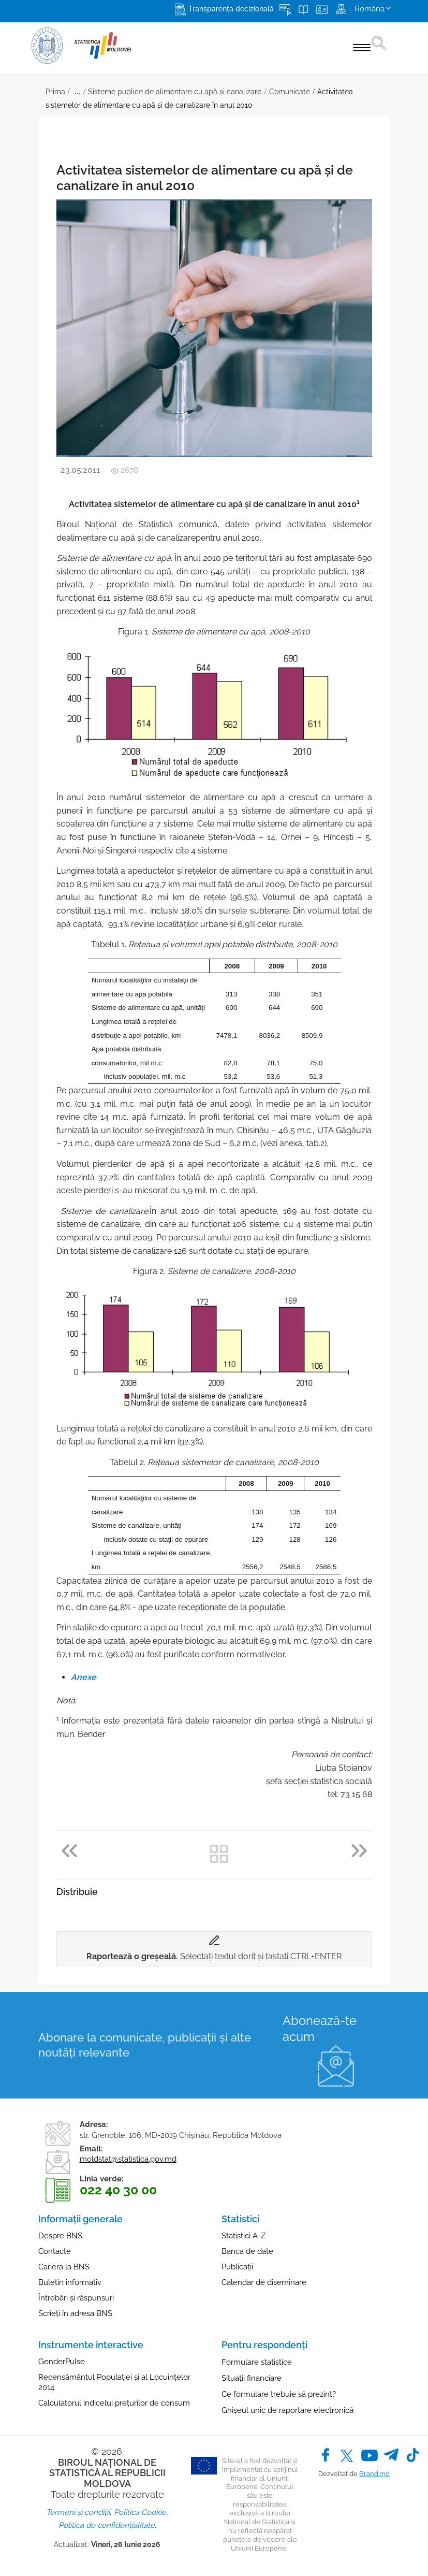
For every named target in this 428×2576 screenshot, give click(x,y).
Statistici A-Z (243, 2235)
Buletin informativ (69, 2282)
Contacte (54, 2251)
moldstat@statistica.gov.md (128, 2159)
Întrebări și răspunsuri (76, 2298)
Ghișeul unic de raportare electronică (287, 2410)
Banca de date (247, 2251)
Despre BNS (60, 2235)
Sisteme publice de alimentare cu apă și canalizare (174, 92)
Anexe (83, 1677)
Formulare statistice (257, 2362)
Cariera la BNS (64, 2266)
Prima (55, 92)
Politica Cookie (140, 2512)
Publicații (237, 2266)
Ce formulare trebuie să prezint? (279, 2394)
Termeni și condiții (78, 2512)
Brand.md (374, 2474)
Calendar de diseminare (264, 2282)
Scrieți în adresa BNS (75, 2313)
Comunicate (289, 92)
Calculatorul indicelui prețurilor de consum (114, 2403)
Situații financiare (252, 2378)
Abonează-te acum (320, 2028)
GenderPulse (61, 2361)
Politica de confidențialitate (106, 2525)
